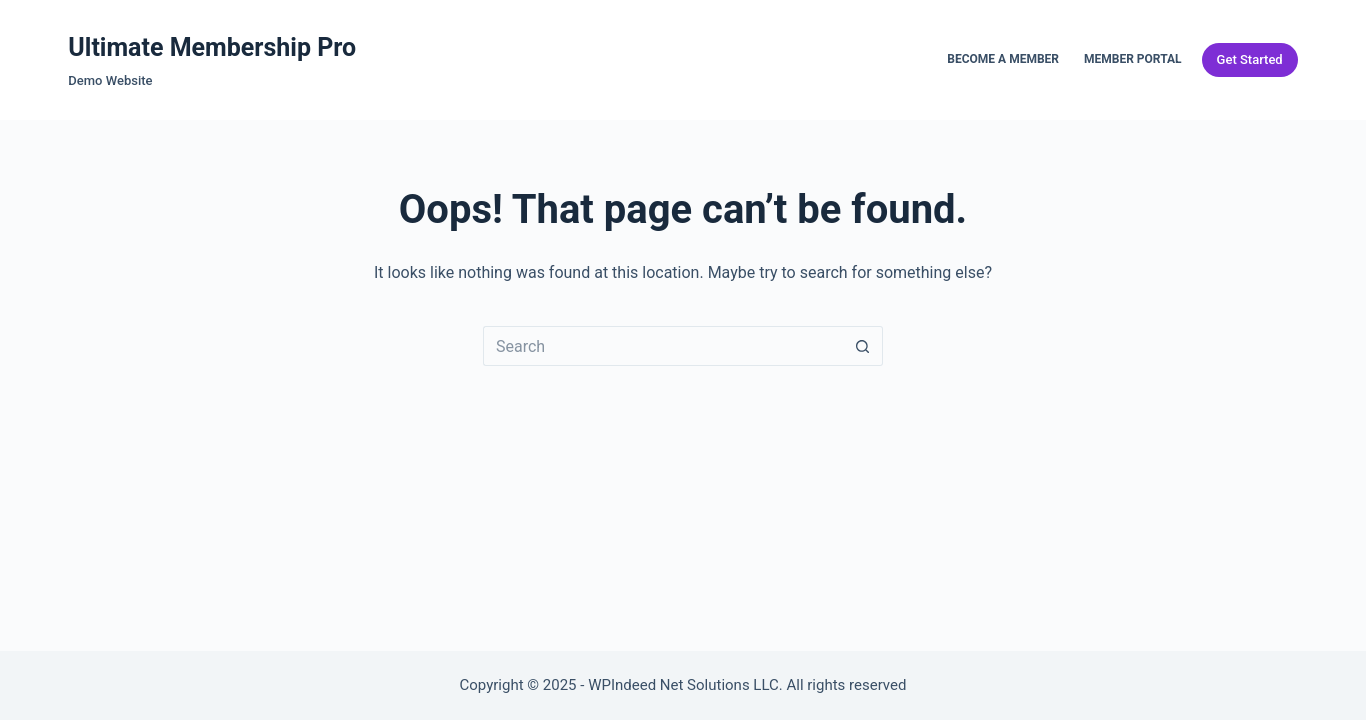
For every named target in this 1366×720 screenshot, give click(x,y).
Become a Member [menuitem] (1003, 59)
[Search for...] (663, 346)
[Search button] (863, 346)
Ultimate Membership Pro (212, 47)
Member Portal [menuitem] (1133, 59)
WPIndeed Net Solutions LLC (683, 685)
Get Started (1250, 59)
